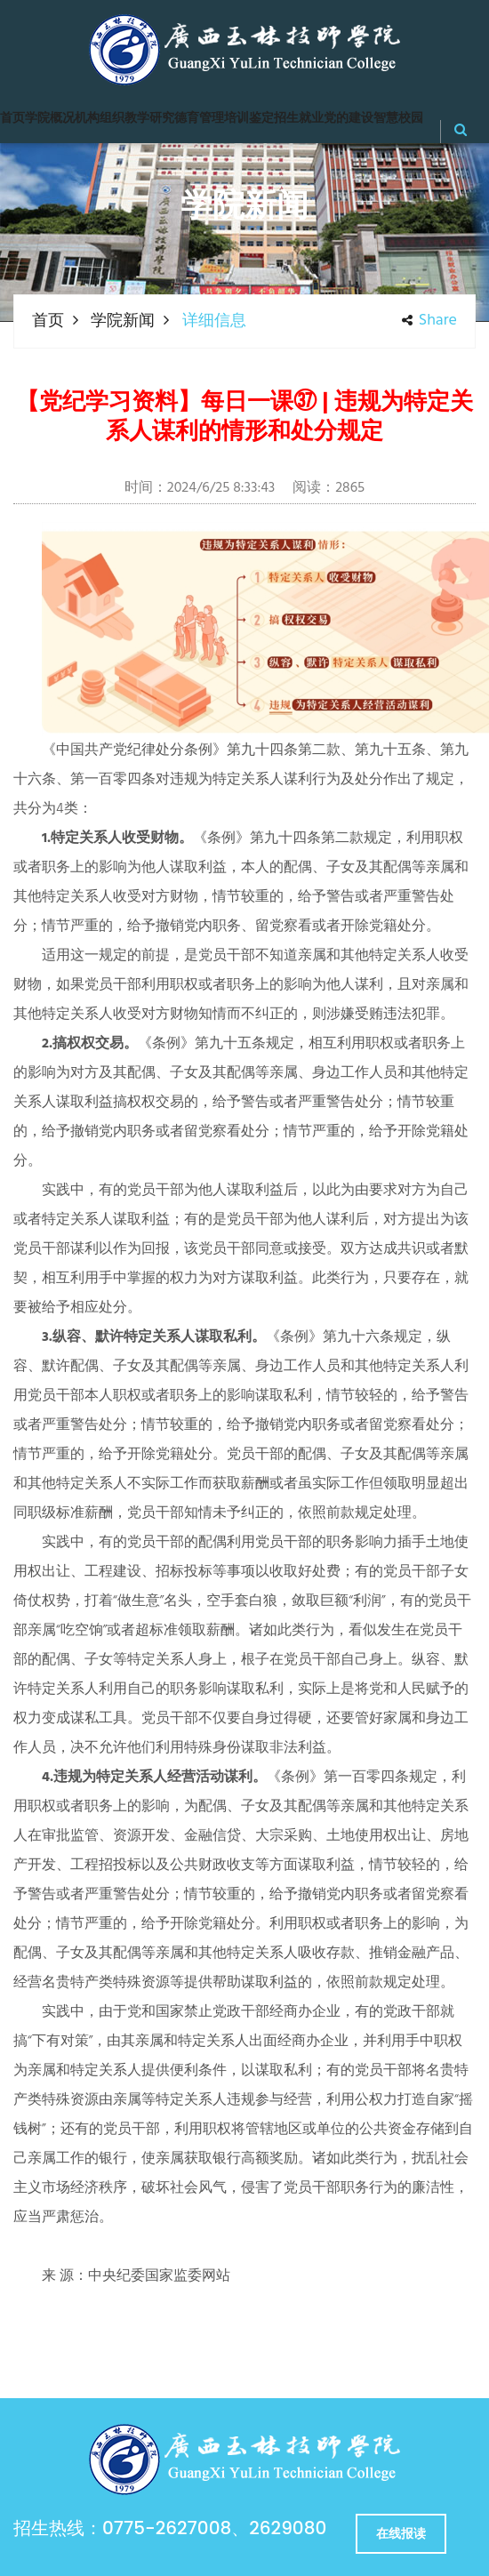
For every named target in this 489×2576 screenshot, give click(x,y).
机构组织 (99, 118)
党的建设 (348, 118)
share (429, 321)
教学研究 (149, 118)
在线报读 (401, 2533)
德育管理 (199, 118)
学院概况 (50, 118)
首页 (12, 118)
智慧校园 (398, 118)
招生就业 (299, 118)
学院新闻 (123, 321)
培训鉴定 (249, 118)
